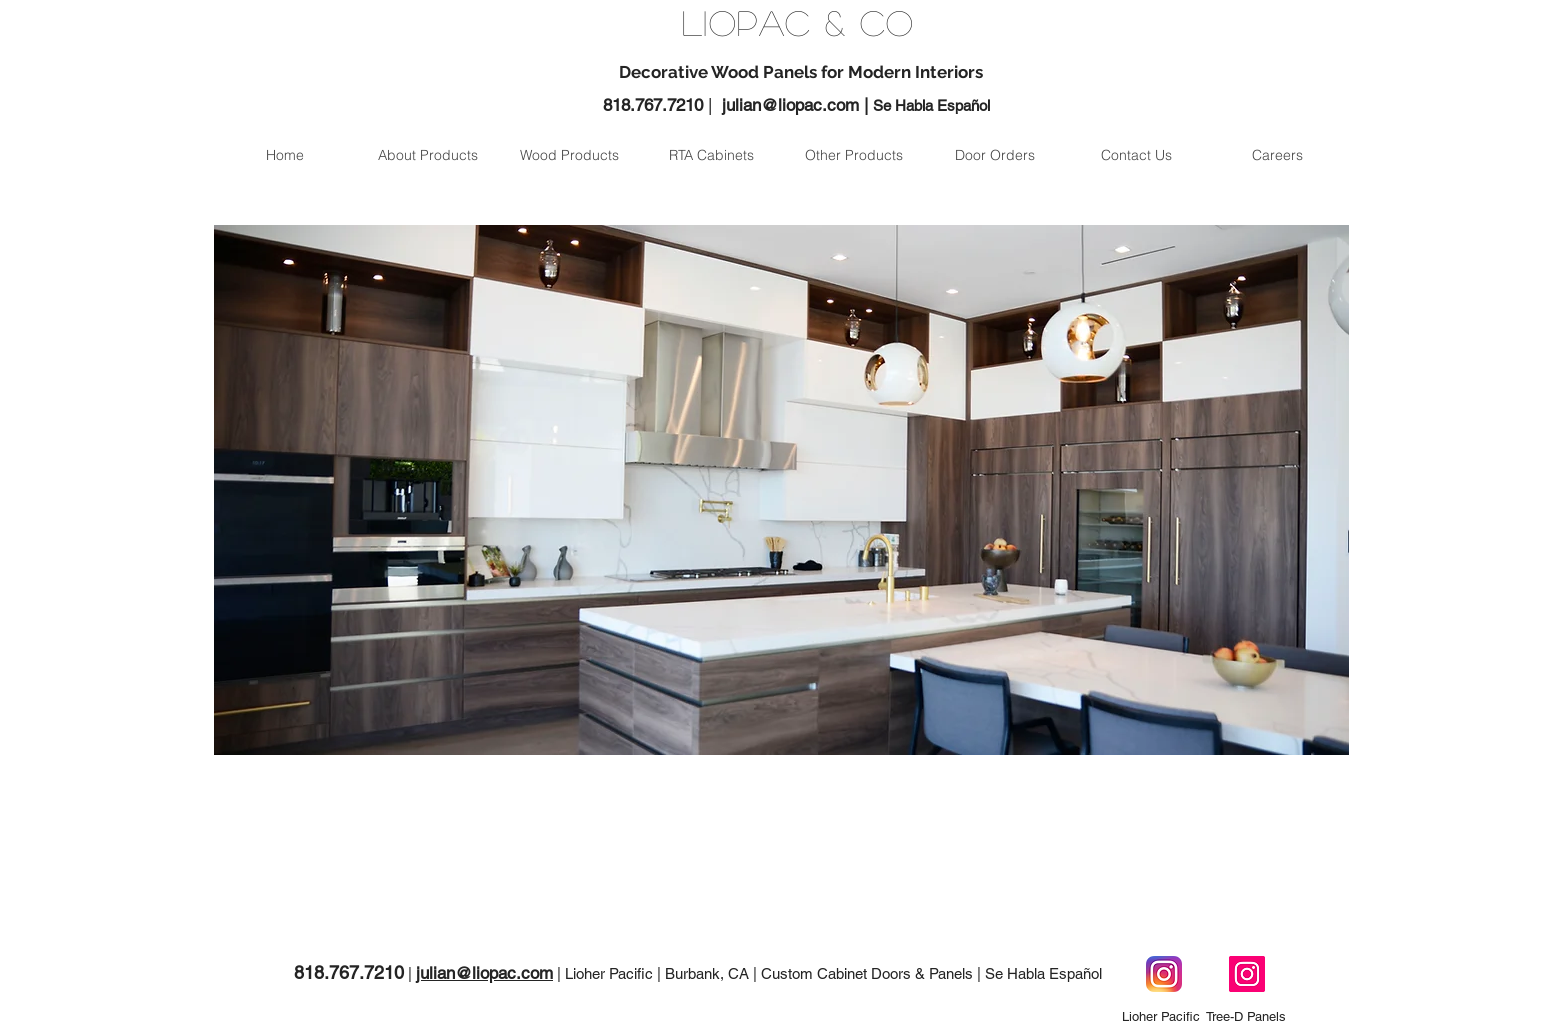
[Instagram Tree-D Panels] (1247, 974)
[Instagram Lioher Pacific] (1164, 974)
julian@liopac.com (790, 105)
